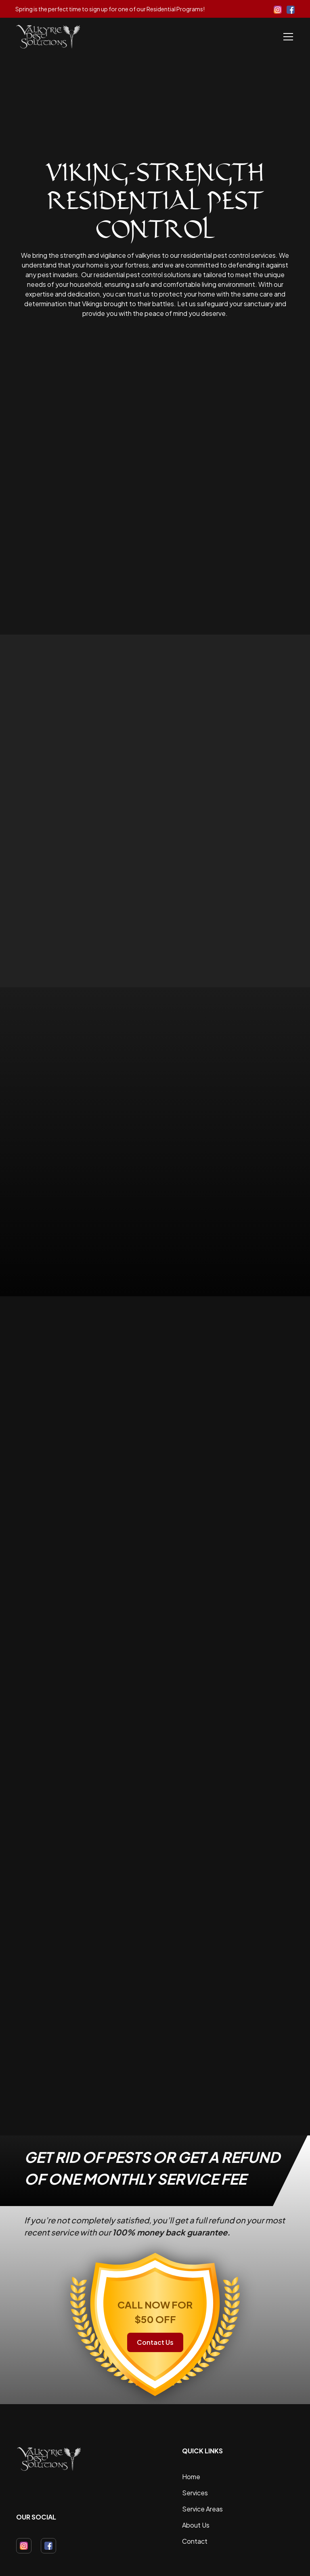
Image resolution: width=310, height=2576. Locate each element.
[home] (47, 37)
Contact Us (155, 2342)
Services (195, 2492)
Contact (194, 2541)
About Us (195, 2525)
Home (191, 2476)
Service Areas (202, 2509)
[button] (287, 36)
